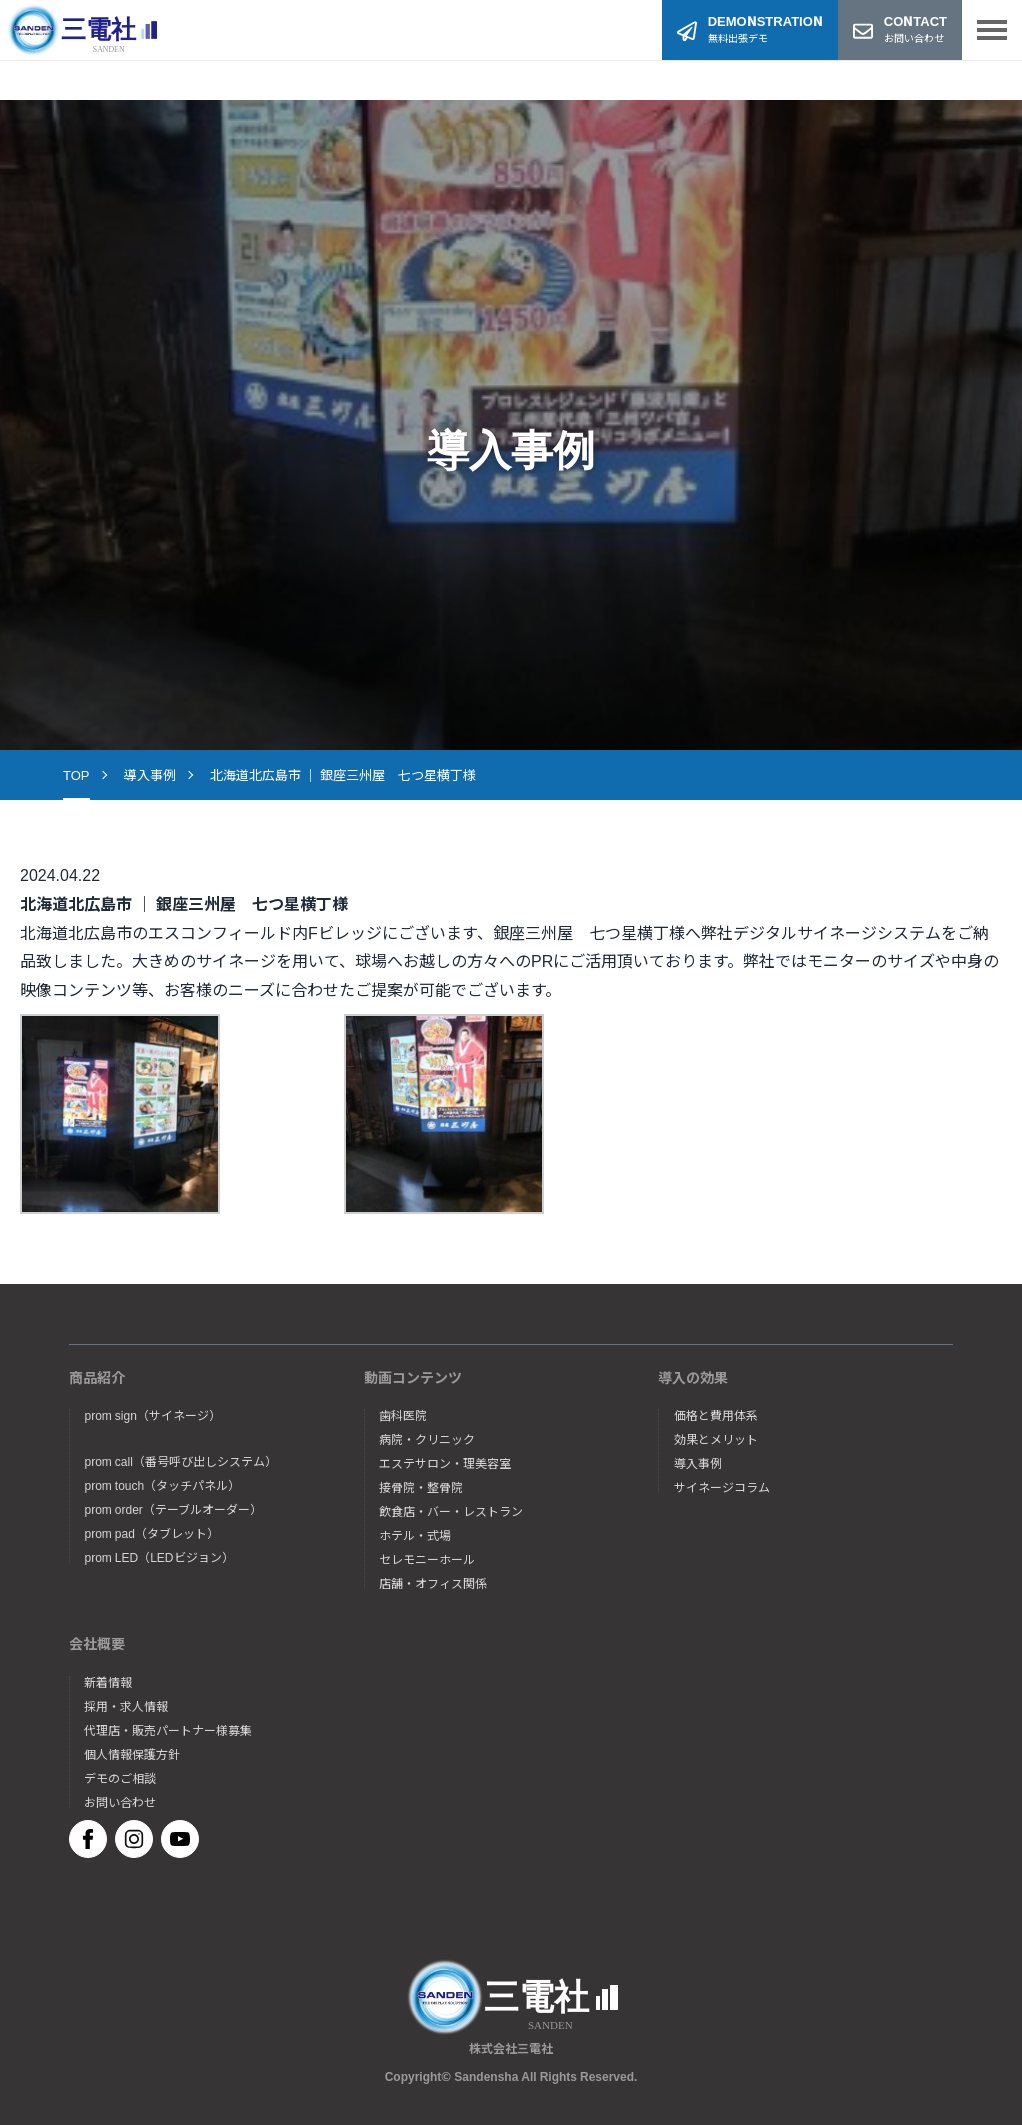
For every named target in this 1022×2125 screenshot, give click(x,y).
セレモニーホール (427, 1559)
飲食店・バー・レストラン (451, 1511)
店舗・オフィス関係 (433, 1583)
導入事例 (150, 774)
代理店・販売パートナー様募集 (168, 1730)
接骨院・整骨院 (421, 1487)
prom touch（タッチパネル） (162, 1485)
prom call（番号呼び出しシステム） (180, 1461)
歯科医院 (403, 1415)
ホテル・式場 (415, 1535)
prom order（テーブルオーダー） (172, 1509)
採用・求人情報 (126, 1706)
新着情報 (108, 1682)
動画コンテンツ (413, 1377)
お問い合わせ (120, 1802)
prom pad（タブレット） (151, 1533)
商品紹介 (97, 1377)
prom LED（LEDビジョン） (158, 1557)
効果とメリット (716, 1439)
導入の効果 (693, 1377)
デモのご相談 (120, 1778)
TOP (76, 774)
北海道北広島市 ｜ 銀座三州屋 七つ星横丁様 (343, 774)
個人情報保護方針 (132, 1754)
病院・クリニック (427, 1439)
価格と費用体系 (716, 1415)
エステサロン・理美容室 (445, 1463)
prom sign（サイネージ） (152, 1415)
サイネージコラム (722, 1487)
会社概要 (97, 1643)
